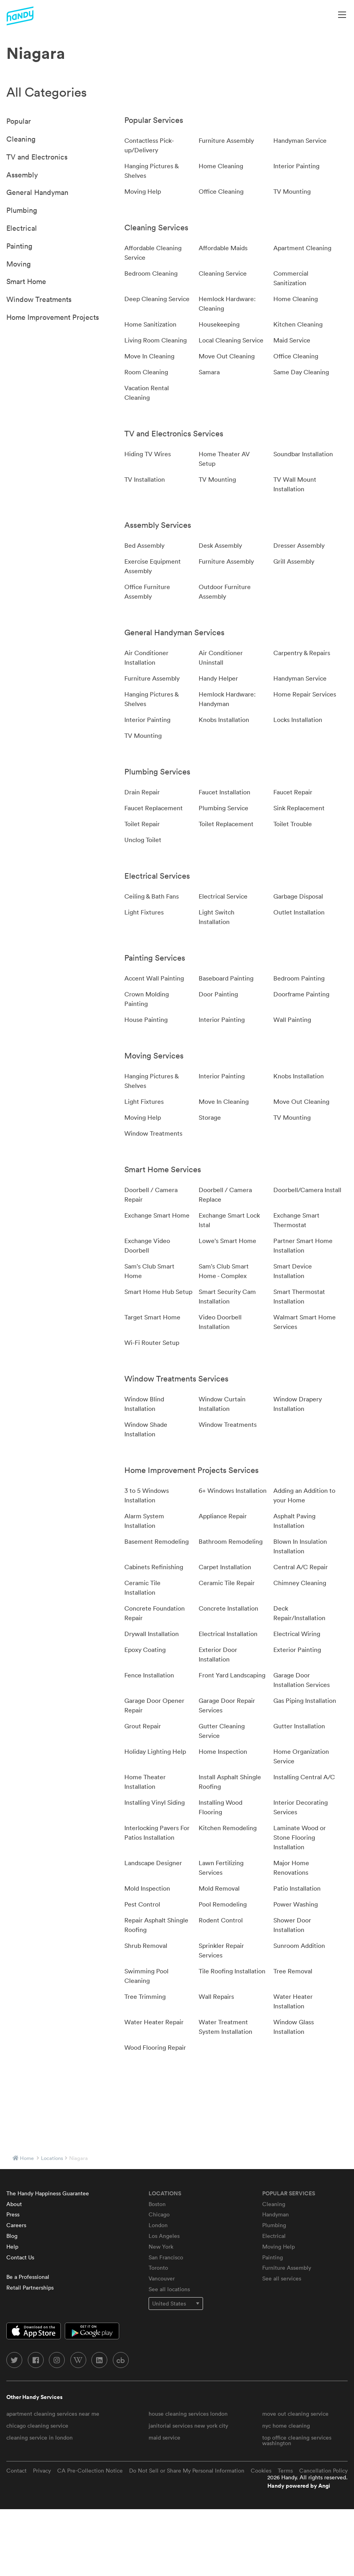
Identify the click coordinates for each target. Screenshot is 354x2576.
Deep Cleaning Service (157, 299)
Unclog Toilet (142, 840)
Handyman (275, 2214)
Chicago (159, 2214)
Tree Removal (292, 1971)
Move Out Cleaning (227, 356)
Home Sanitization (150, 324)
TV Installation (144, 479)
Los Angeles (164, 2235)
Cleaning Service (223, 273)
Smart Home (26, 281)
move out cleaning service (295, 2413)
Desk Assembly (220, 545)
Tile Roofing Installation (232, 1971)
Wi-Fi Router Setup (151, 1342)
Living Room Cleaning (155, 340)
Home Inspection (223, 1751)
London (158, 2225)
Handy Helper (218, 678)
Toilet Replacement (226, 824)
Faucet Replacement (153, 808)
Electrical (21, 228)
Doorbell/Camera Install (307, 1190)
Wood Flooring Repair (155, 2047)
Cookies (261, 2470)
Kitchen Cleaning (298, 324)
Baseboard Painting (226, 978)
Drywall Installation (151, 1634)
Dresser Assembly (299, 545)
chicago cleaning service (37, 2425)
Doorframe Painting (301, 994)
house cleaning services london (188, 2413)
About (14, 2204)
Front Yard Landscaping (232, 1675)
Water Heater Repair (154, 2022)
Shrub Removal (145, 1946)
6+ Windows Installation (233, 1490)
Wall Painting (292, 1019)
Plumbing (21, 210)
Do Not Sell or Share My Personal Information (186, 2470)
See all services (281, 2278)
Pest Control (142, 1904)
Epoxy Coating (145, 1650)
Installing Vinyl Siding (154, 1802)
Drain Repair (142, 792)
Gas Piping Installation (304, 1700)
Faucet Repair (292, 792)
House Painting (146, 1019)
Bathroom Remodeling (231, 1541)
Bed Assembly (144, 545)
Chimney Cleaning (299, 1583)
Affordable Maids (223, 248)
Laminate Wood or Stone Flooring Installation (299, 1837)
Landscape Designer (153, 1863)
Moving (18, 263)
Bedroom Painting (299, 978)
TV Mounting (292, 191)
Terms (285, 2470)
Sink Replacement (299, 808)
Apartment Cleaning (302, 248)
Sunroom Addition (299, 1946)
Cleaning (20, 139)
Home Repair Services (304, 694)
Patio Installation (297, 1888)
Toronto (158, 2267)
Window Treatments (39, 299)
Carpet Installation (225, 1567)
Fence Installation (149, 1675)
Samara (209, 372)
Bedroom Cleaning (151, 273)
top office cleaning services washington (296, 2440)
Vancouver (162, 2278)
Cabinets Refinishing (153, 1567)
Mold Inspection (147, 1888)
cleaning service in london (39, 2437)
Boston (157, 2204)
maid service (164, 2437)
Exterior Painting (297, 1650)
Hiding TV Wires (147, 454)
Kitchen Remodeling (228, 1828)
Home (27, 2158)
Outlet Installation (299, 912)
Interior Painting (296, 166)
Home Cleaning (221, 166)
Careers (16, 2225)
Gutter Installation (299, 1726)
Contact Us (20, 2257)
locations (52, 2158)
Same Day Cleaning (301, 372)
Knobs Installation (224, 720)
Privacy (42, 2470)
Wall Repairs (216, 1996)
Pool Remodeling (223, 1904)
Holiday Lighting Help (155, 1751)
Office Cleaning (221, 191)
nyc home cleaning (286, 2425)
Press (12, 2214)
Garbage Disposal (298, 896)
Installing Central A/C (304, 1777)
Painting (19, 246)
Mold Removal (219, 1888)
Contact (16, 2470)
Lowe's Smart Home (227, 1241)
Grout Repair (142, 1726)
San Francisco (166, 2257)
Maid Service (291, 340)
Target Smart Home (152, 1317)
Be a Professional (27, 2276)
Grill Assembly (293, 561)
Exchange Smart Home (157, 1215)
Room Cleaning (146, 372)
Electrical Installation (228, 1634)
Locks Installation (297, 720)
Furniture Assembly (226, 140)
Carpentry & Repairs (301, 653)
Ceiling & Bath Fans (151, 896)
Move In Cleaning (149, 356)
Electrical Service (223, 896)
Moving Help (142, 191)
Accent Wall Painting (154, 978)
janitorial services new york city (188, 2425)
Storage (210, 1117)
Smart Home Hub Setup (158, 1292)
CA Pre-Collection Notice (90, 2470)
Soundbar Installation (303, 454)
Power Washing (295, 1904)
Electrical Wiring (296, 1634)
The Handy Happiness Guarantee (47, 2193)
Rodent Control (221, 1920)
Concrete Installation (228, 1608)
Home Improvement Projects (52, 317)
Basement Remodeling (156, 1541)
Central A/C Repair (300, 1567)
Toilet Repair (142, 824)
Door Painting (218, 994)
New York (161, 2246)
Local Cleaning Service (231, 340)
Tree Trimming (145, 1996)
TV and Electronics (37, 156)
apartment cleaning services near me (52, 2413)
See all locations (169, 2289)
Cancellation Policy (323, 2470)
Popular (18, 121)
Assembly (22, 174)
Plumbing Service (223, 808)
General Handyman (37, 192)
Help (12, 2246)
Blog (11, 2235)
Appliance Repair (223, 1516)
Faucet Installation (224, 792)
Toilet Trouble (292, 824)
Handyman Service (300, 140)
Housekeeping (219, 324)
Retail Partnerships (30, 2287)
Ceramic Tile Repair (227, 1583)
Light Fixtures (144, 912)
